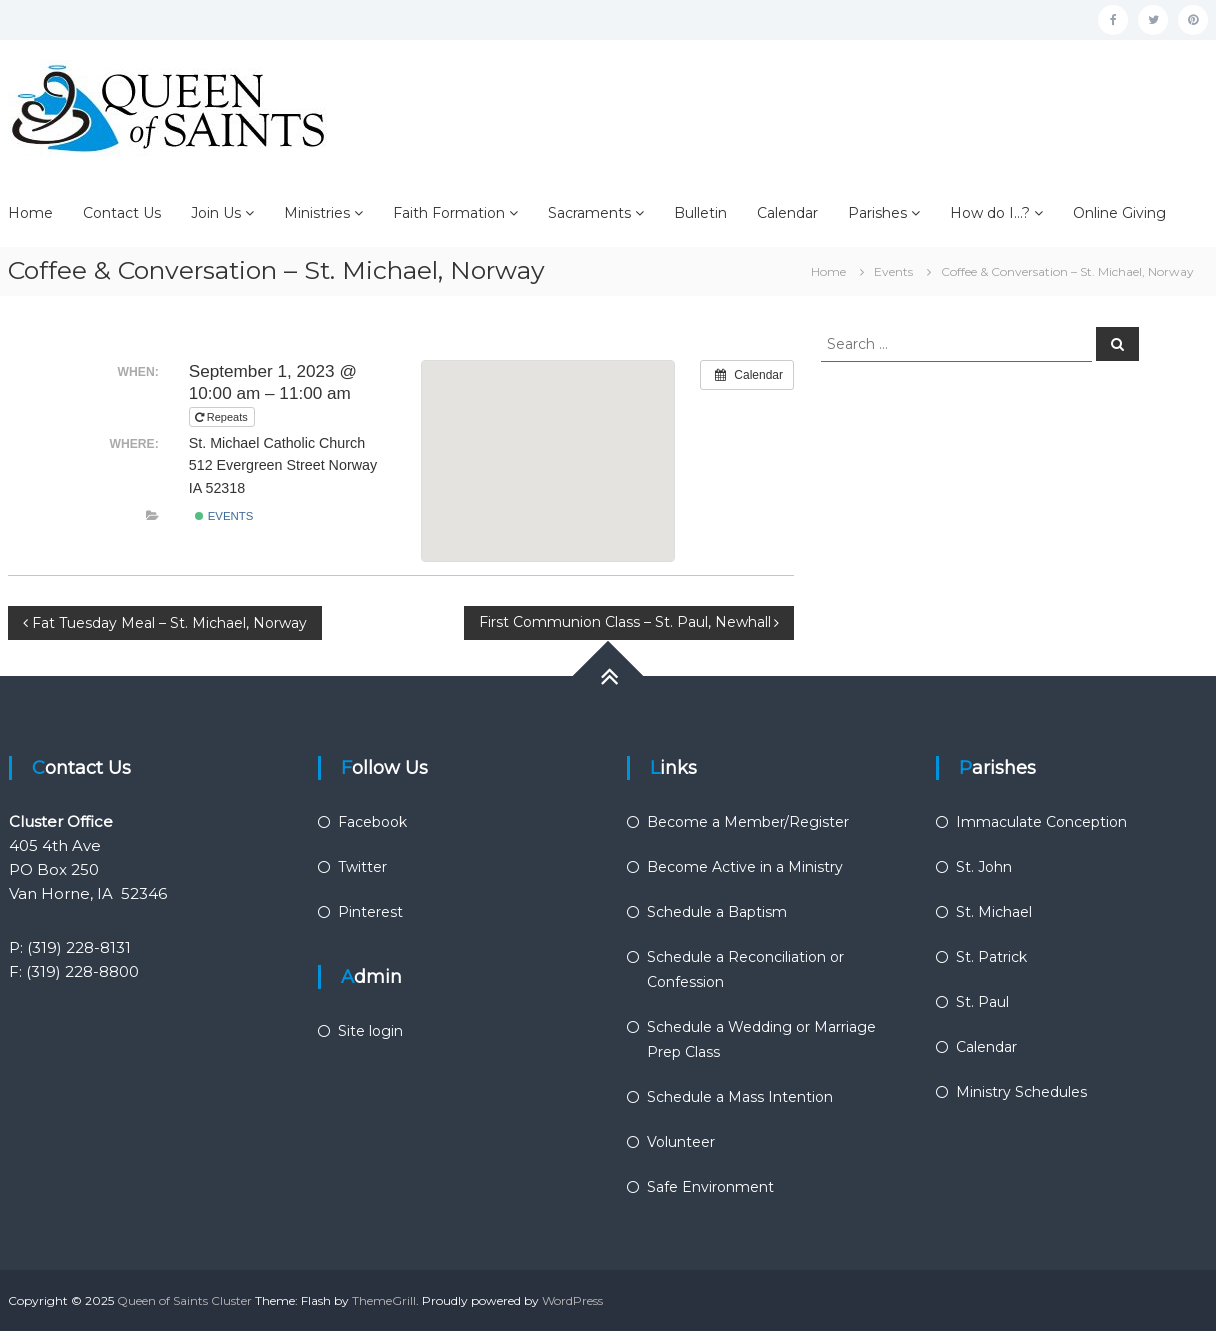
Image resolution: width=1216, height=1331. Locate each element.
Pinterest (370, 912)
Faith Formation (449, 213)
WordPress (572, 1300)
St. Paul (982, 1002)
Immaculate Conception (1041, 822)
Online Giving (1119, 213)
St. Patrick (991, 957)
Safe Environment (710, 1187)
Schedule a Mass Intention (740, 1097)
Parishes (877, 213)
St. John (984, 867)
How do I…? (990, 213)
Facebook (372, 822)
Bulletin (700, 213)
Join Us (216, 213)
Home (30, 213)
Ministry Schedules (1021, 1092)
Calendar (787, 213)
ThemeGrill (384, 1300)
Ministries (317, 213)
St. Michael (994, 912)
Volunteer (681, 1142)
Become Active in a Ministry (745, 867)
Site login (370, 1031)
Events (224, 516)
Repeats (223, 417)
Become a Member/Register (748, 822)
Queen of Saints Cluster (184, 1300)
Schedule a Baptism (717, 912)
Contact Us (122, 213)
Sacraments (589, 213)
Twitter (362, 867)
